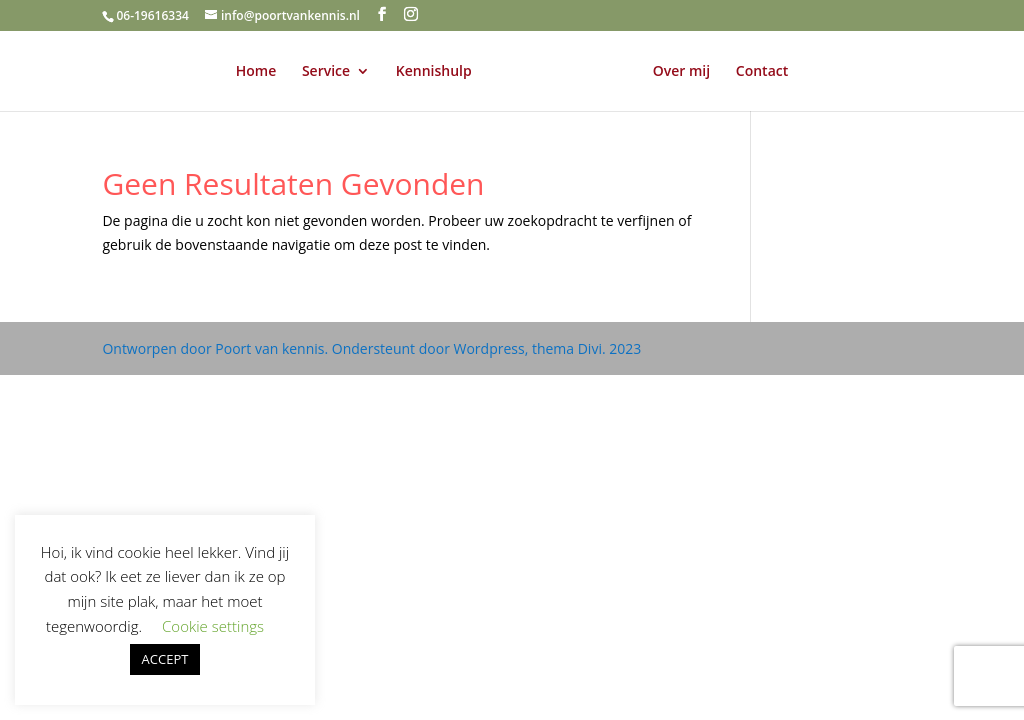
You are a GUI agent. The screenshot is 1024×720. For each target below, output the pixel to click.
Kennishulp (434, 72)
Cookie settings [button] (213, 626)
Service (326, 72)
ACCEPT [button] (165, 659)
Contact (762, 72)
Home (256, 72)
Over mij (681, 72)
